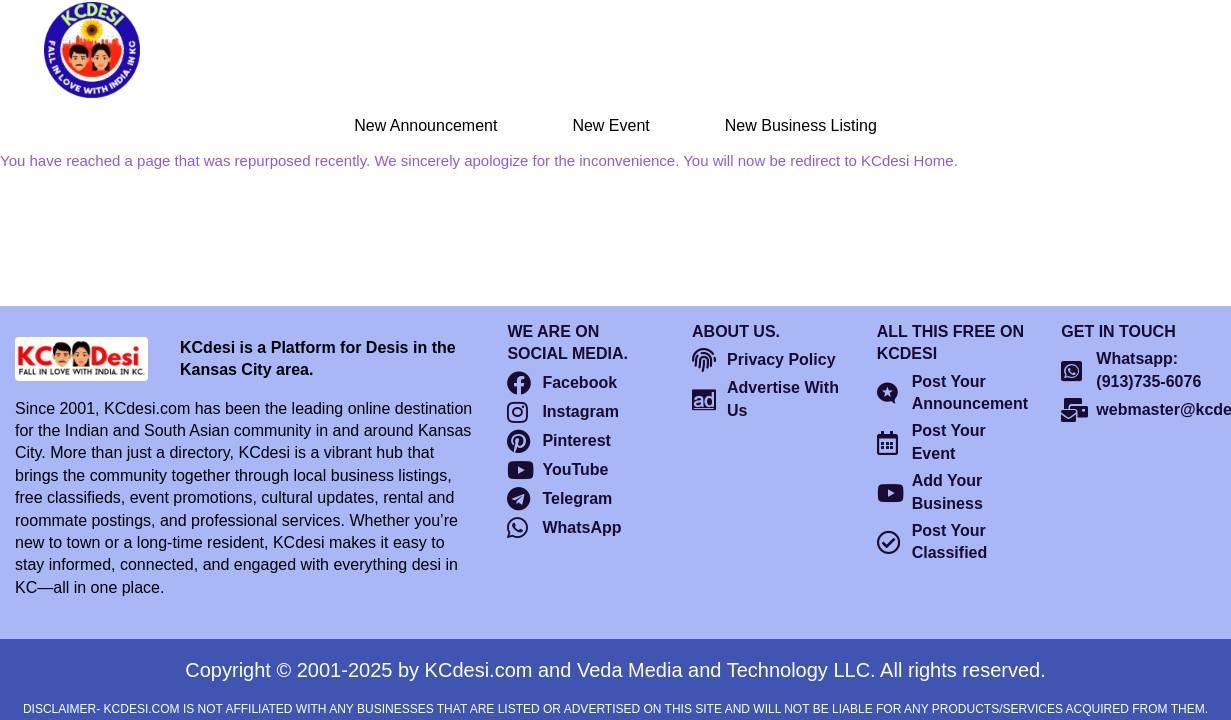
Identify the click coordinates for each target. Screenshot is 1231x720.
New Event (610, 125)
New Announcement (425, 125)
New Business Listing (801, 125)
